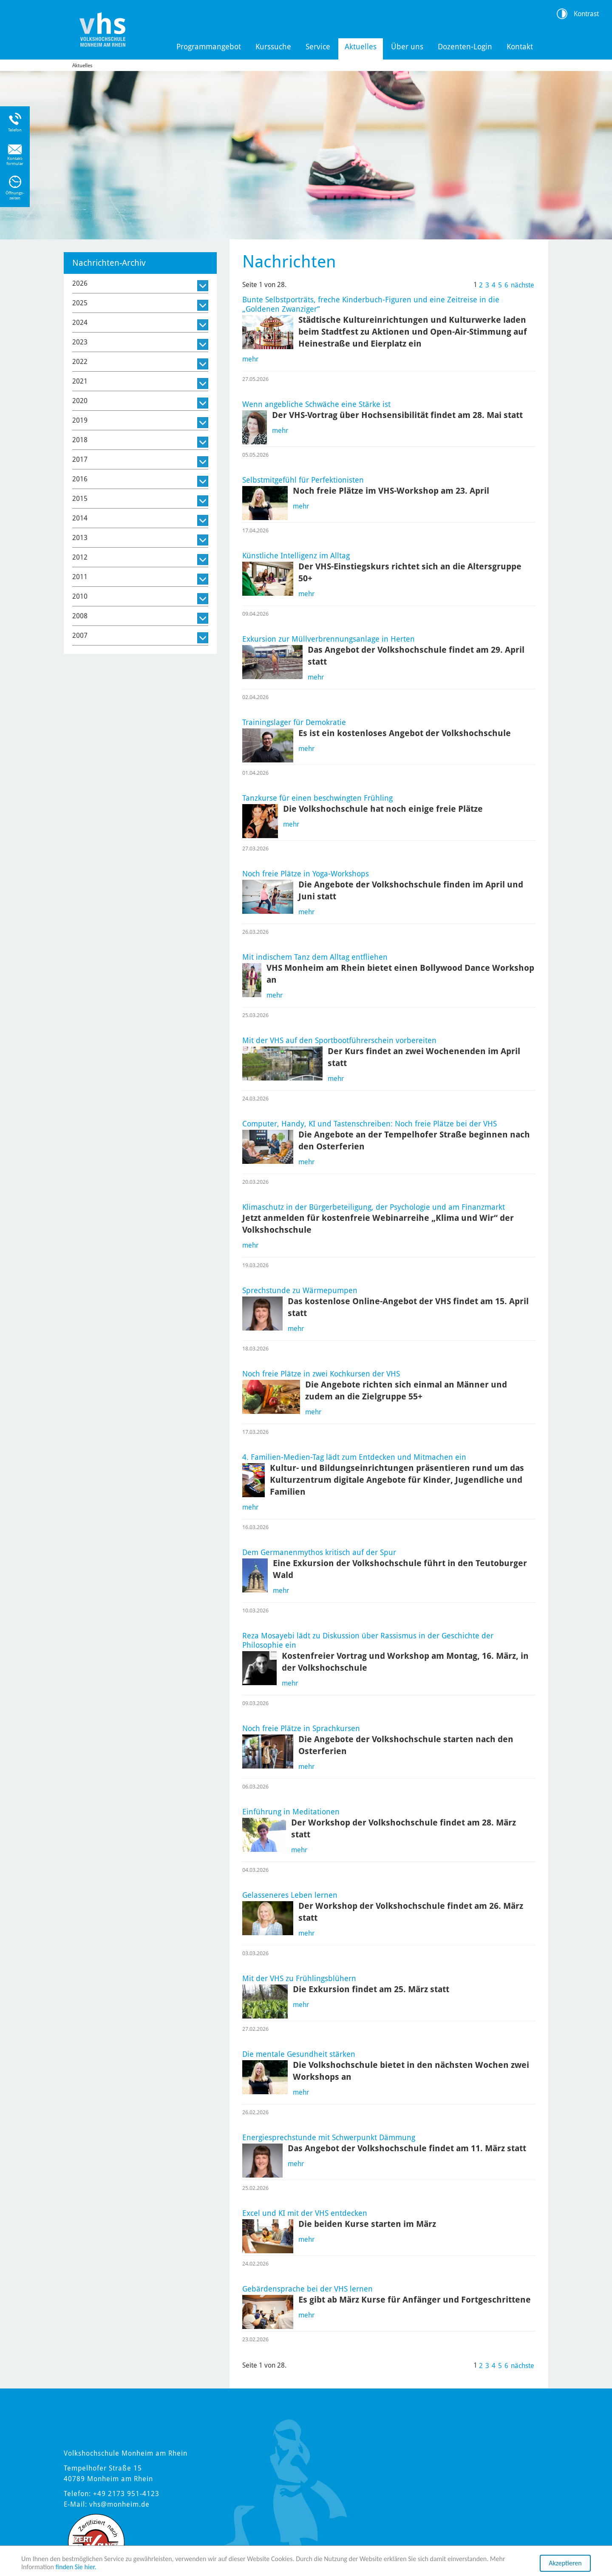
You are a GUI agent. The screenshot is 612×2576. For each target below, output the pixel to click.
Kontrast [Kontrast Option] (586, 14)
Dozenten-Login (465, 46)
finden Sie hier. (76, 2567)
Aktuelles (361, 46)
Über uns (407, 46)
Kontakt (520, 46)
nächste (522, 285)
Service (318, 46)
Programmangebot (208, 46)
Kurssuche (273, 46)
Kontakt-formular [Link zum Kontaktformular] (14, 161)
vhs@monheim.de (119, 2504)
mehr (250, 359)
